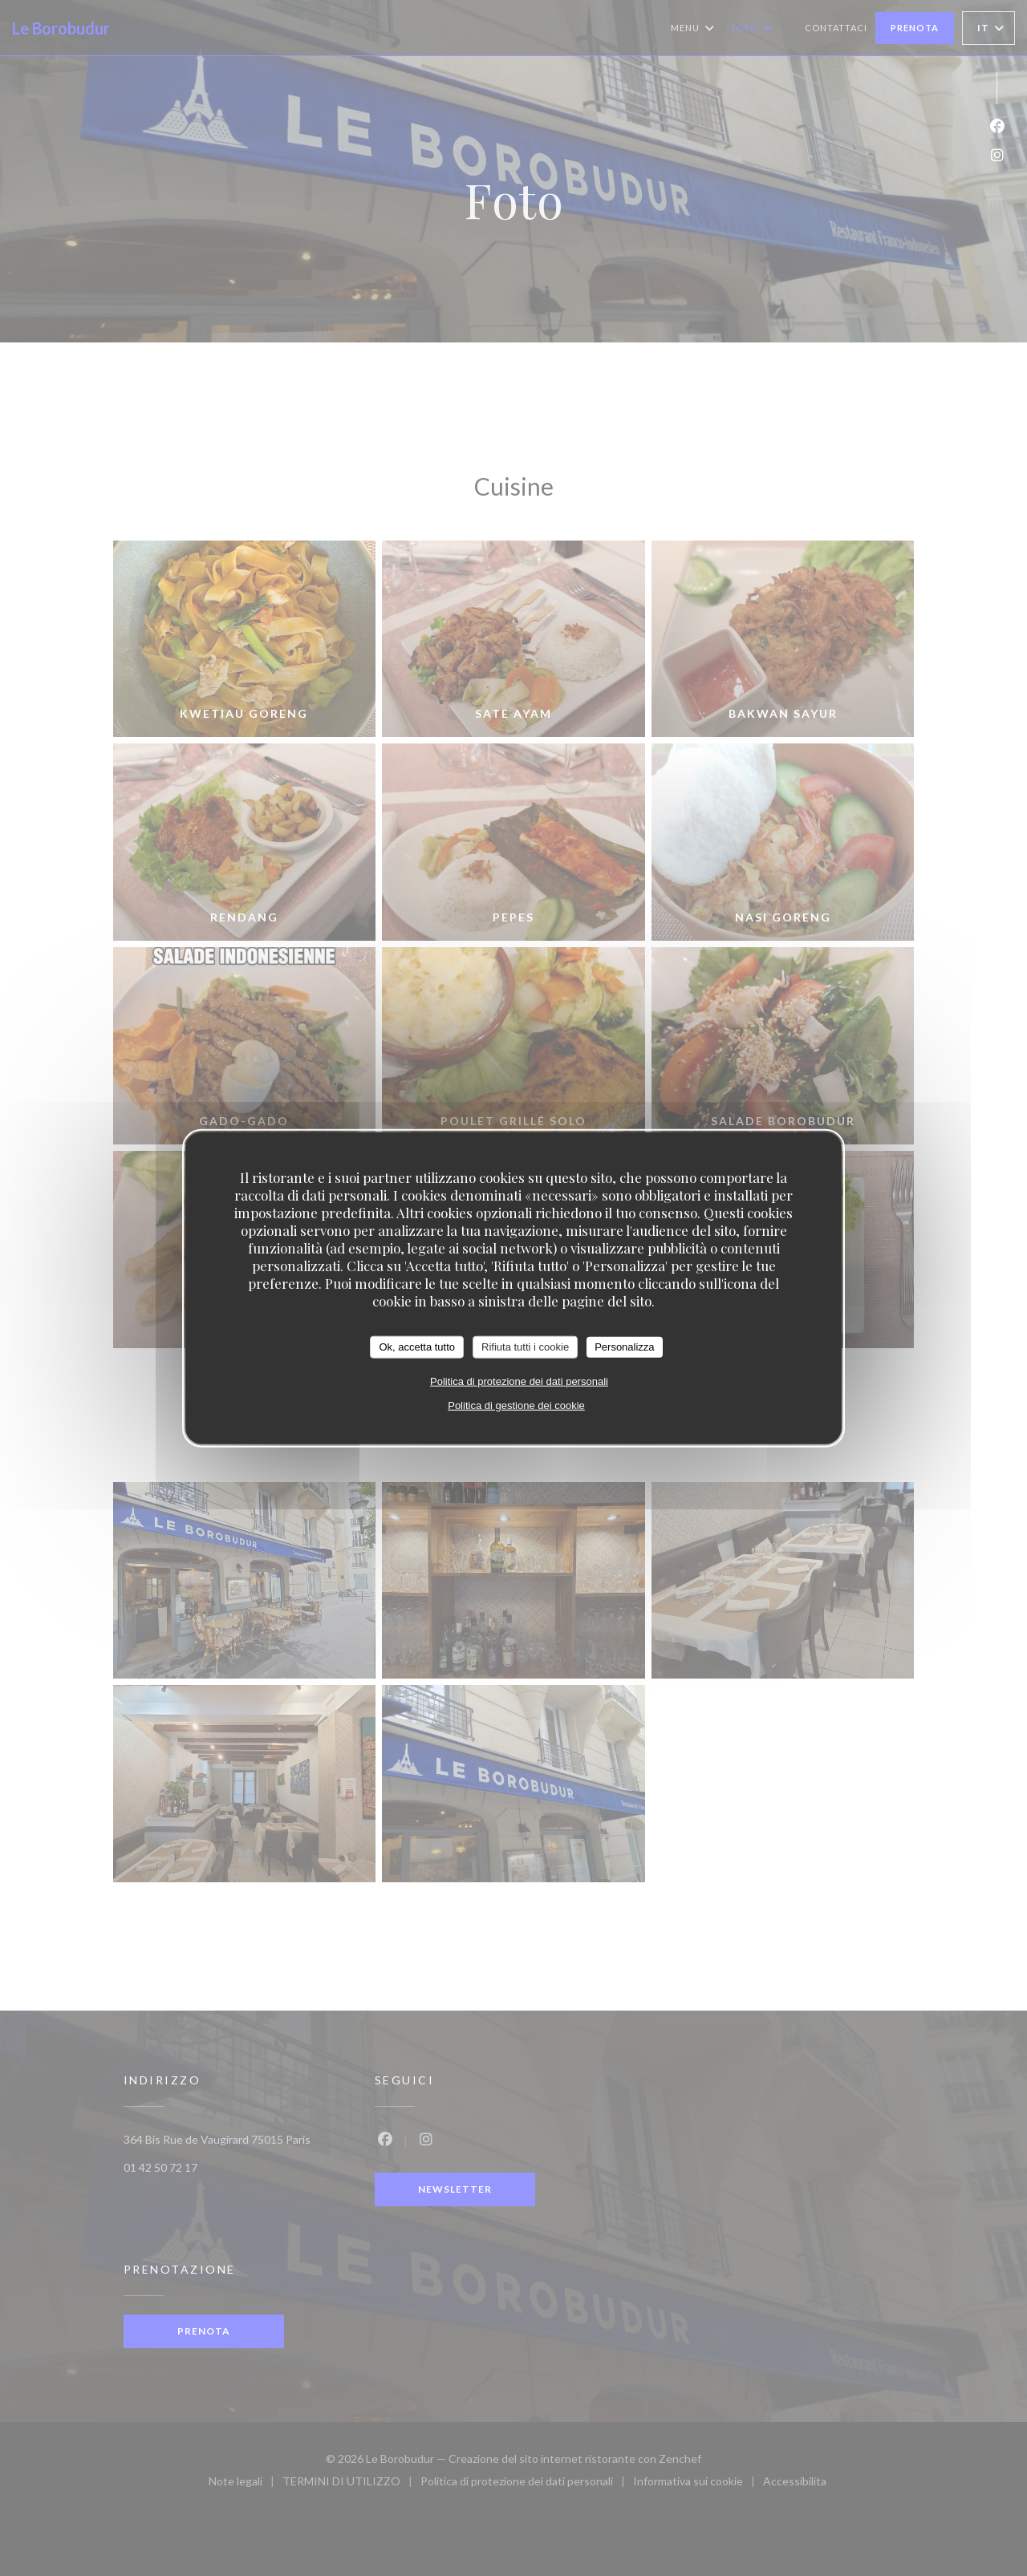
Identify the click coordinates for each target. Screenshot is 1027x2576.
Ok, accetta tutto (417, 1347)
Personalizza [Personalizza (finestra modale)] (624, 1347)
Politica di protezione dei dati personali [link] (519, 1381)
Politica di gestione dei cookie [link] (516, 1405)
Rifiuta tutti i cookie (525, 1347)
